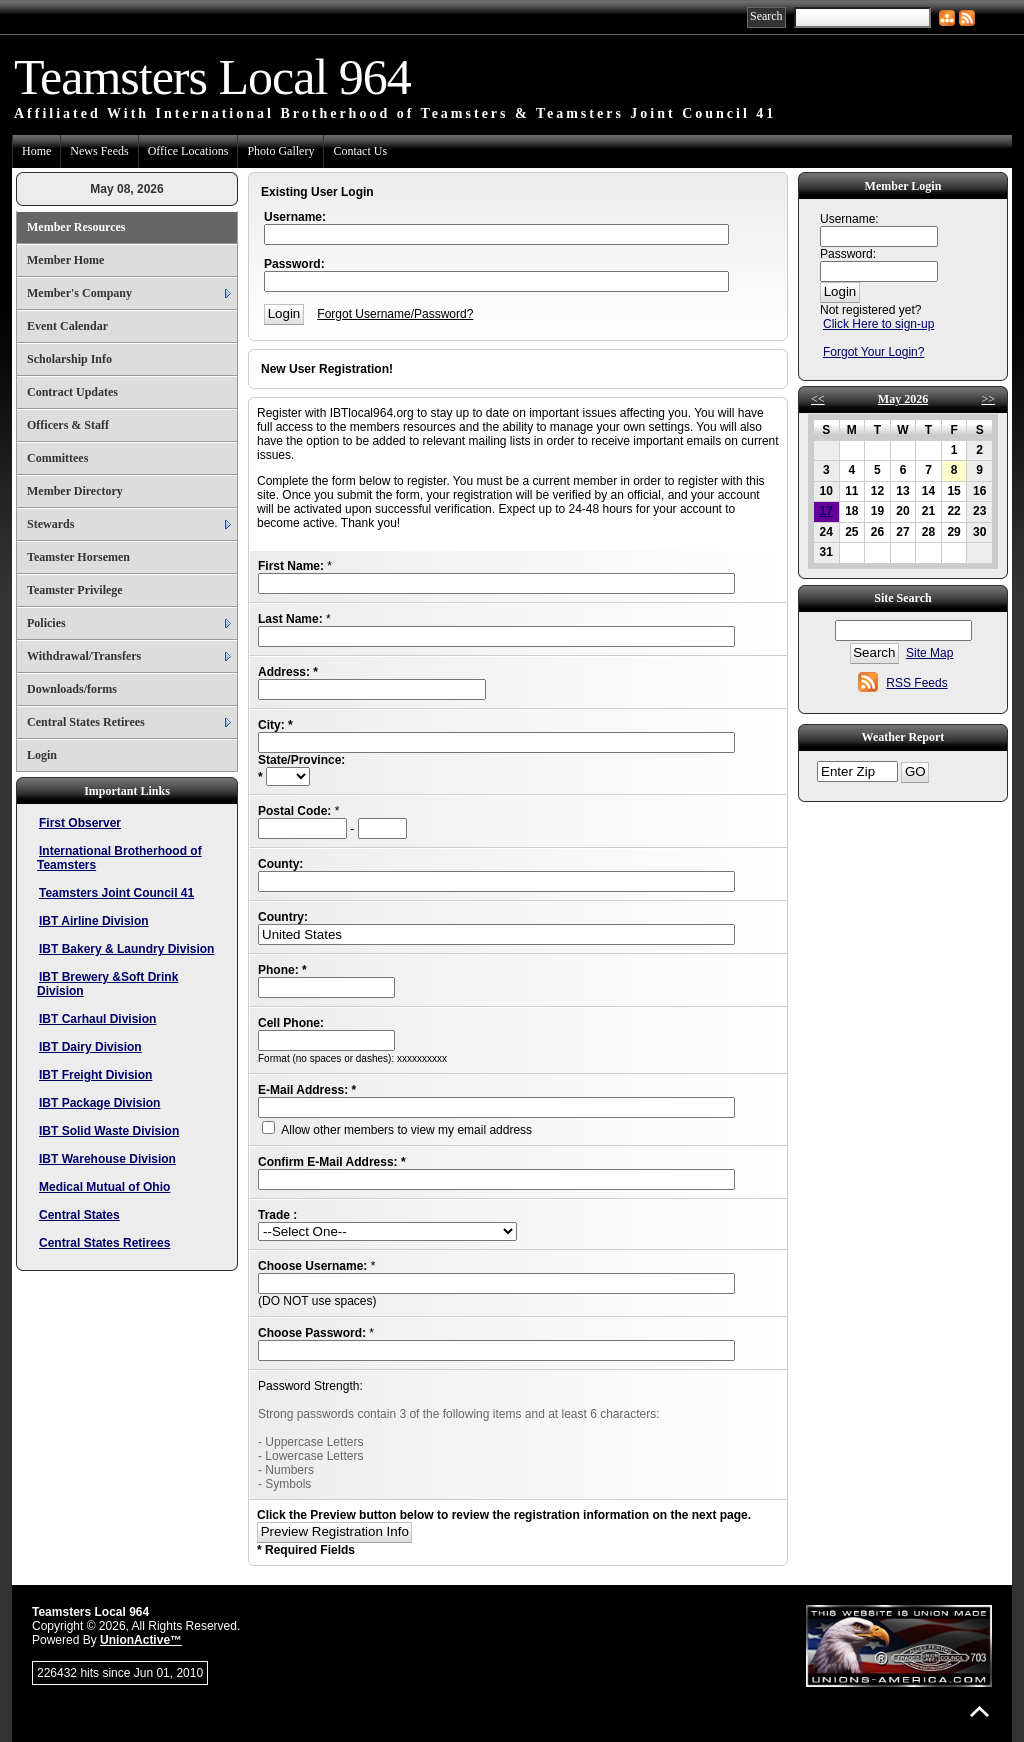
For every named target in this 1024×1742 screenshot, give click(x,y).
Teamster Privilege (75, 590)
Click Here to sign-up (878, 324)
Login (42, 755)
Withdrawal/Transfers (84, 656)
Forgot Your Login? (873, 352)
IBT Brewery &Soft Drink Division (107, 984)
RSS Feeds (916, 683)
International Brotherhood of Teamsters (119, 858)
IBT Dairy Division (90, 1047)
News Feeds (99, 151)
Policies (46, 623)
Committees (57, 458)
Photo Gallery (280, 151)
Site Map (929, 653)
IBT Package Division (99, 1103)
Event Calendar (67, 326)
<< (818, 399)
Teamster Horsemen (78, 557)
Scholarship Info (69, 359)
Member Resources (76, 227)
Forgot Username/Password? (395, 314)
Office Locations (188, 151)
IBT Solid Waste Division (109, 1131)
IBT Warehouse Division (107, 1159)
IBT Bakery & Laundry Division (126, 949)
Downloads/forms (72, 689)
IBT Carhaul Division (97, 1019)
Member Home (65, 260)
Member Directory (75, 491)
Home (36, 151)
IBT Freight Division (95, 1075)
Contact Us (360, 151)
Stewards (50, 524)
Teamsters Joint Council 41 (116, 893)
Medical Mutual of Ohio (104, 1187)
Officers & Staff (68, 425)
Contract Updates (72, 392)
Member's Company (79, 293)
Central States (79, 1215)
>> (988, 399)
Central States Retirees (86, 722)
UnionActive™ (141, 1640)
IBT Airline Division (94, 921)
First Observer (80, 823)
